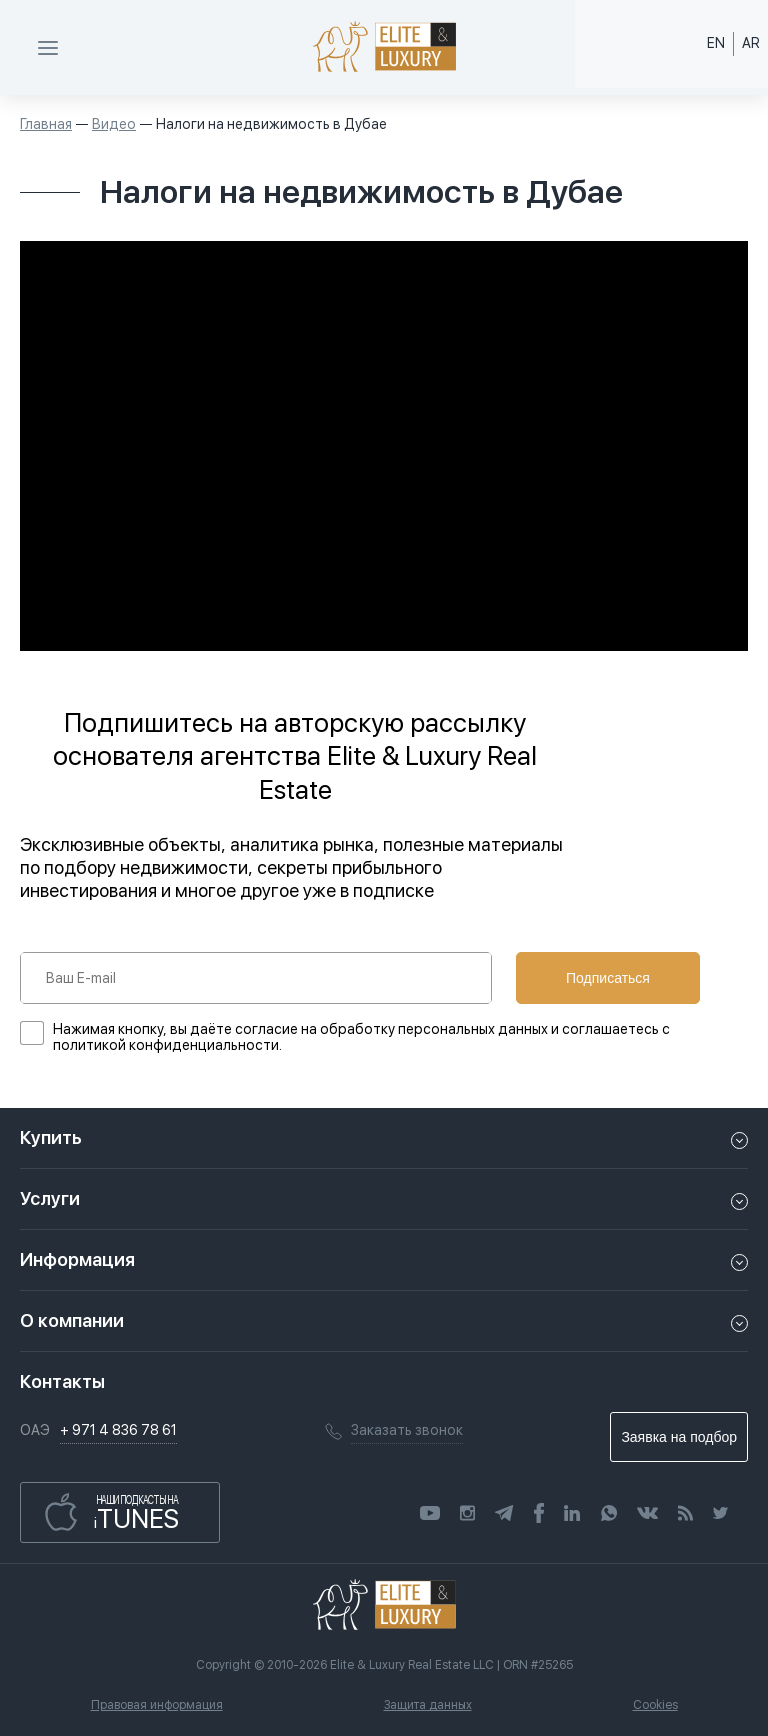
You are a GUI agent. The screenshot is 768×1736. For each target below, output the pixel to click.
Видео (114, 124)
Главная (46, 124)
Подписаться (608, 978)
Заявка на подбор (679, 1437)
